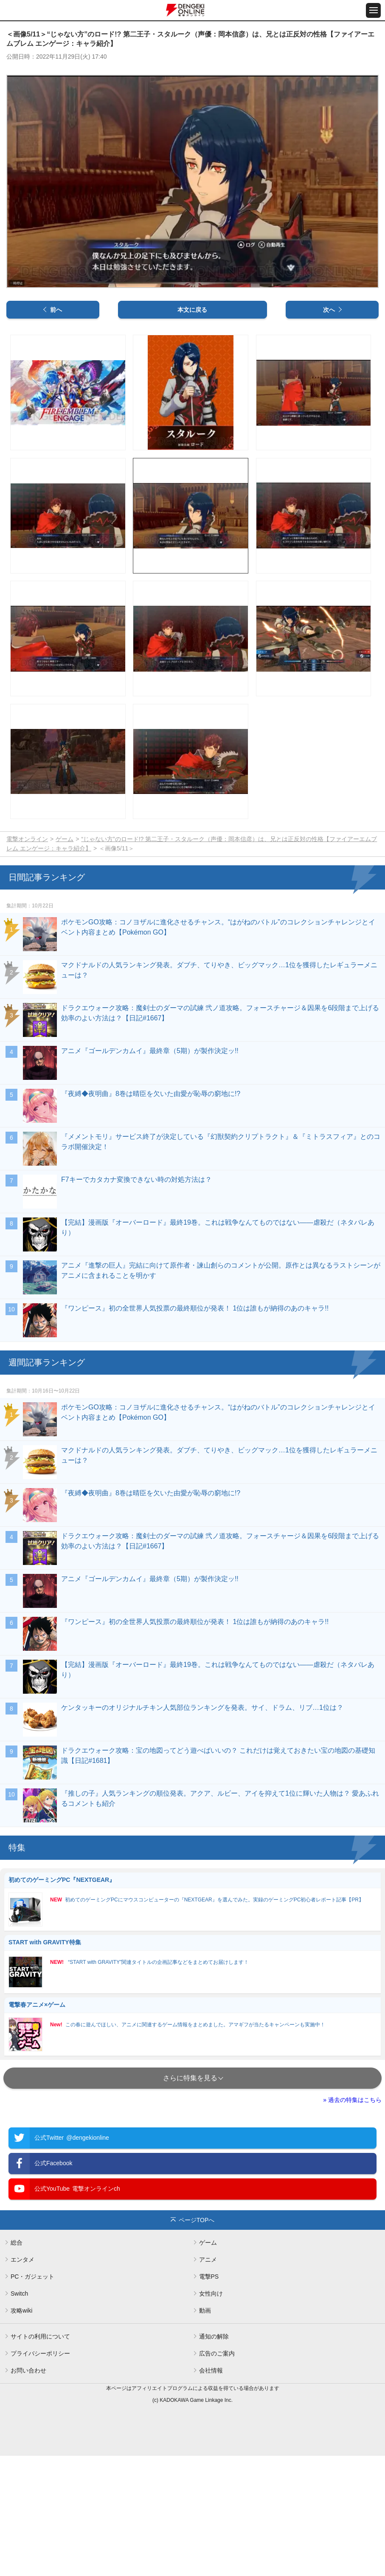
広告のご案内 (217, 2473)
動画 (205, 2430)
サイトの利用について (40, 2456)
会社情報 (211, 2490)
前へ (56, 430)
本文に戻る (192, 430)
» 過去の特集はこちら (352, 2220)
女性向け (211, 2413)
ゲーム (64, 959)
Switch (19, 2413)
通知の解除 (214, 2456)
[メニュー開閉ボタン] (373, 10)
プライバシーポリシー (40, 2473)
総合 (16, 2362)
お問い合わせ (28, 2490)
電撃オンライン (27, 959)
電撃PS (209, 2396)
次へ (329, 430)
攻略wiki (21, 2430)
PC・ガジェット (32, 2396)
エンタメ (22, 2379)
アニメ (208, 2379)
